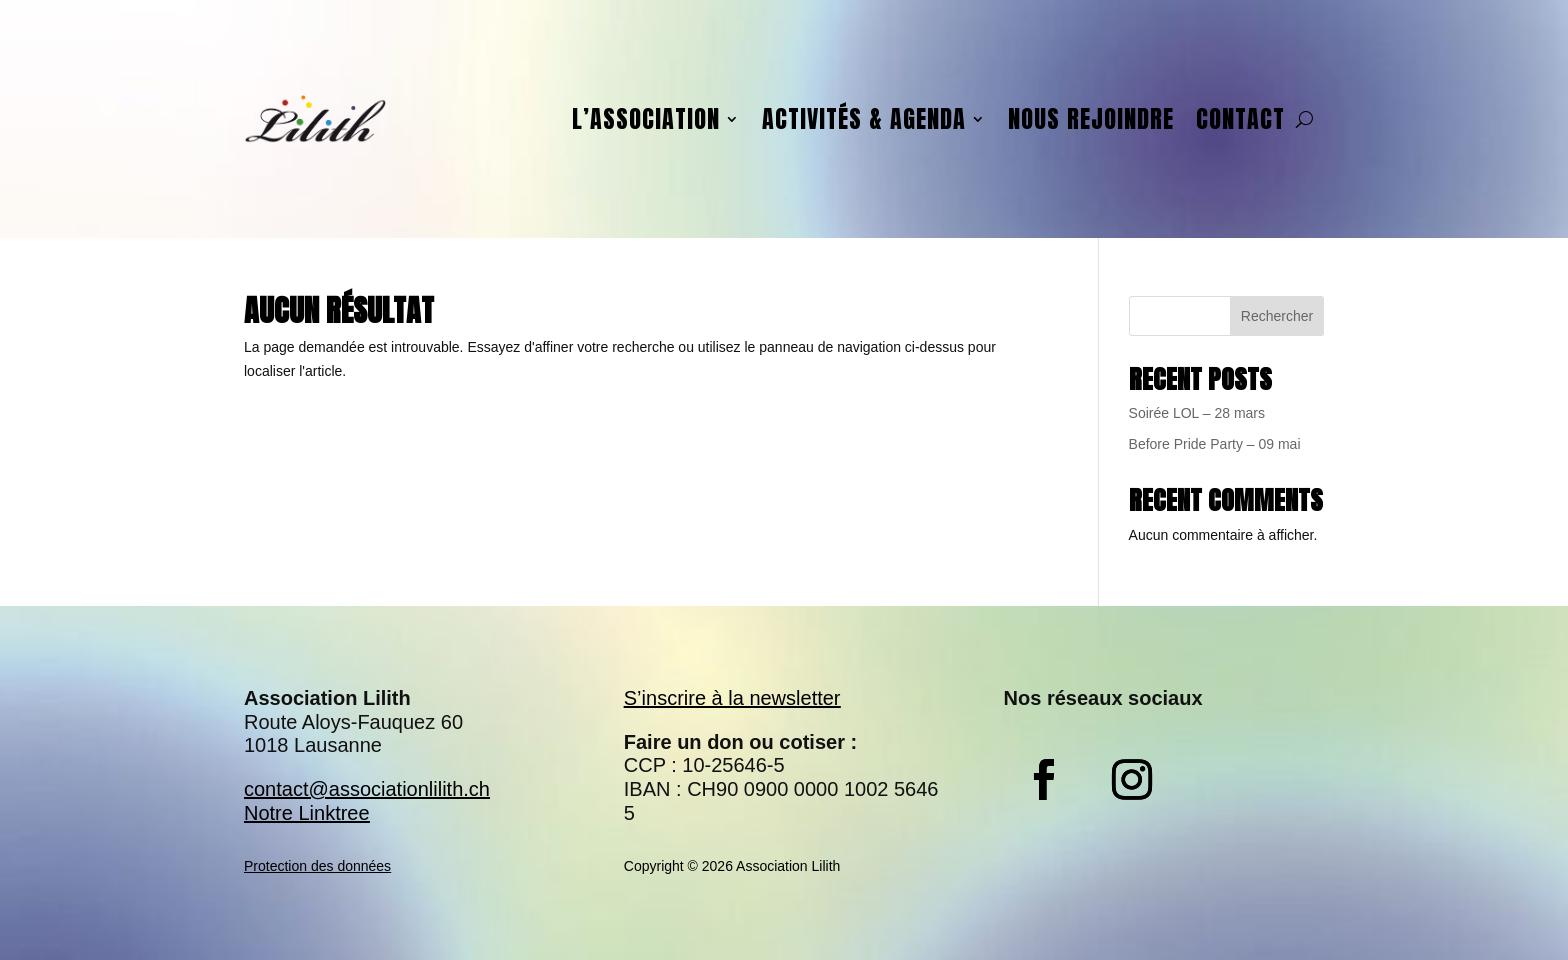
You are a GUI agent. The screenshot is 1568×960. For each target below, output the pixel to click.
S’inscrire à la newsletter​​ (732, 698)
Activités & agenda (864, 119)
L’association (646, 119)
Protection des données (317, 866)
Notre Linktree (307, 813)
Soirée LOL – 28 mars (1197, 413)
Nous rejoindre (1091, 119)
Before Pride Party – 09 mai (1215, 444)
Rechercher (1277, 316)
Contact (1240, 119)
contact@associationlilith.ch (367, 789)
